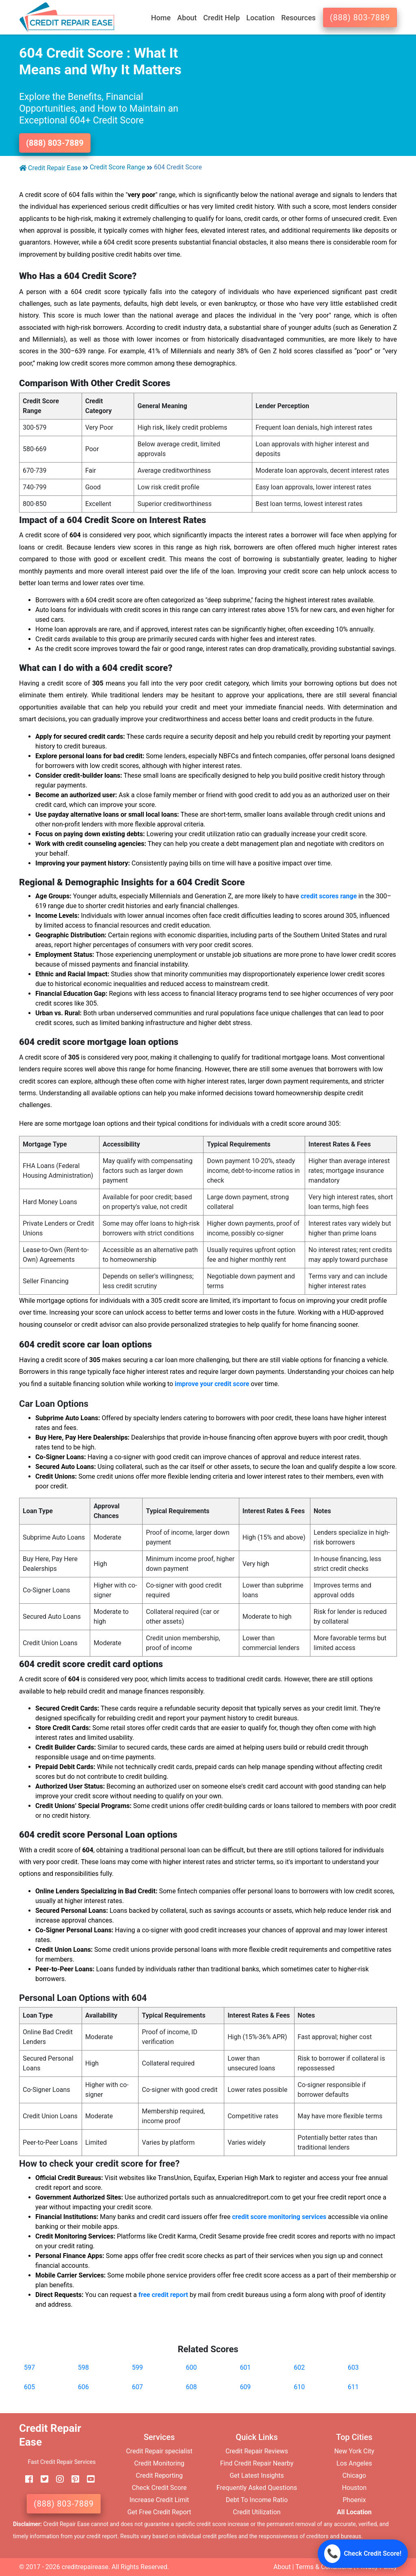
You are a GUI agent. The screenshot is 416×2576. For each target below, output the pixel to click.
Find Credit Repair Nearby (257, 2463)
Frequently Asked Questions (257, 2488)
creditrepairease (85, 2567)
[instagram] (57, 2479)
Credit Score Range (117, 167)
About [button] (187, 17)
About (282, 2567)
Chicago (354, 2475)
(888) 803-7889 (360, 17)
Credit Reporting (159, 2475)
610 (299, 2387)
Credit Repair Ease (50, 168)
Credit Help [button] (221, 17)
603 (353, 2367)
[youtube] (88, 2479)
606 (83, 2387)
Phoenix (354, 2500)
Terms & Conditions (323, 2567)
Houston (354, 2488)
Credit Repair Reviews (256, 2451)
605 (29, 2387)
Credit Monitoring (159, 2463)
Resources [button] (298, 17)
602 (299, 2367)
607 (137, 2387)
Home (161, 17)
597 (29, 2367)
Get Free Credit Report (159, 2512)
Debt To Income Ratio (257, 2500)
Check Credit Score (159, 2488)
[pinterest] (72, 2479)
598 (83, 2367)
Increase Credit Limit (159, 2500)
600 (191, 2367)
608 (191, 2387)
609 (245, 2387)
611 (353, 2387)
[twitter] (41, 2479)
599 (137, 2367)
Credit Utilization (256, 2512)
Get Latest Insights (257, 2475)
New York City (354, 2451)
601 (245, 2367)
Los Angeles (354, 2463)
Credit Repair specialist (159, 2451)
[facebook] (26, 2479)
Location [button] (260, 17)
